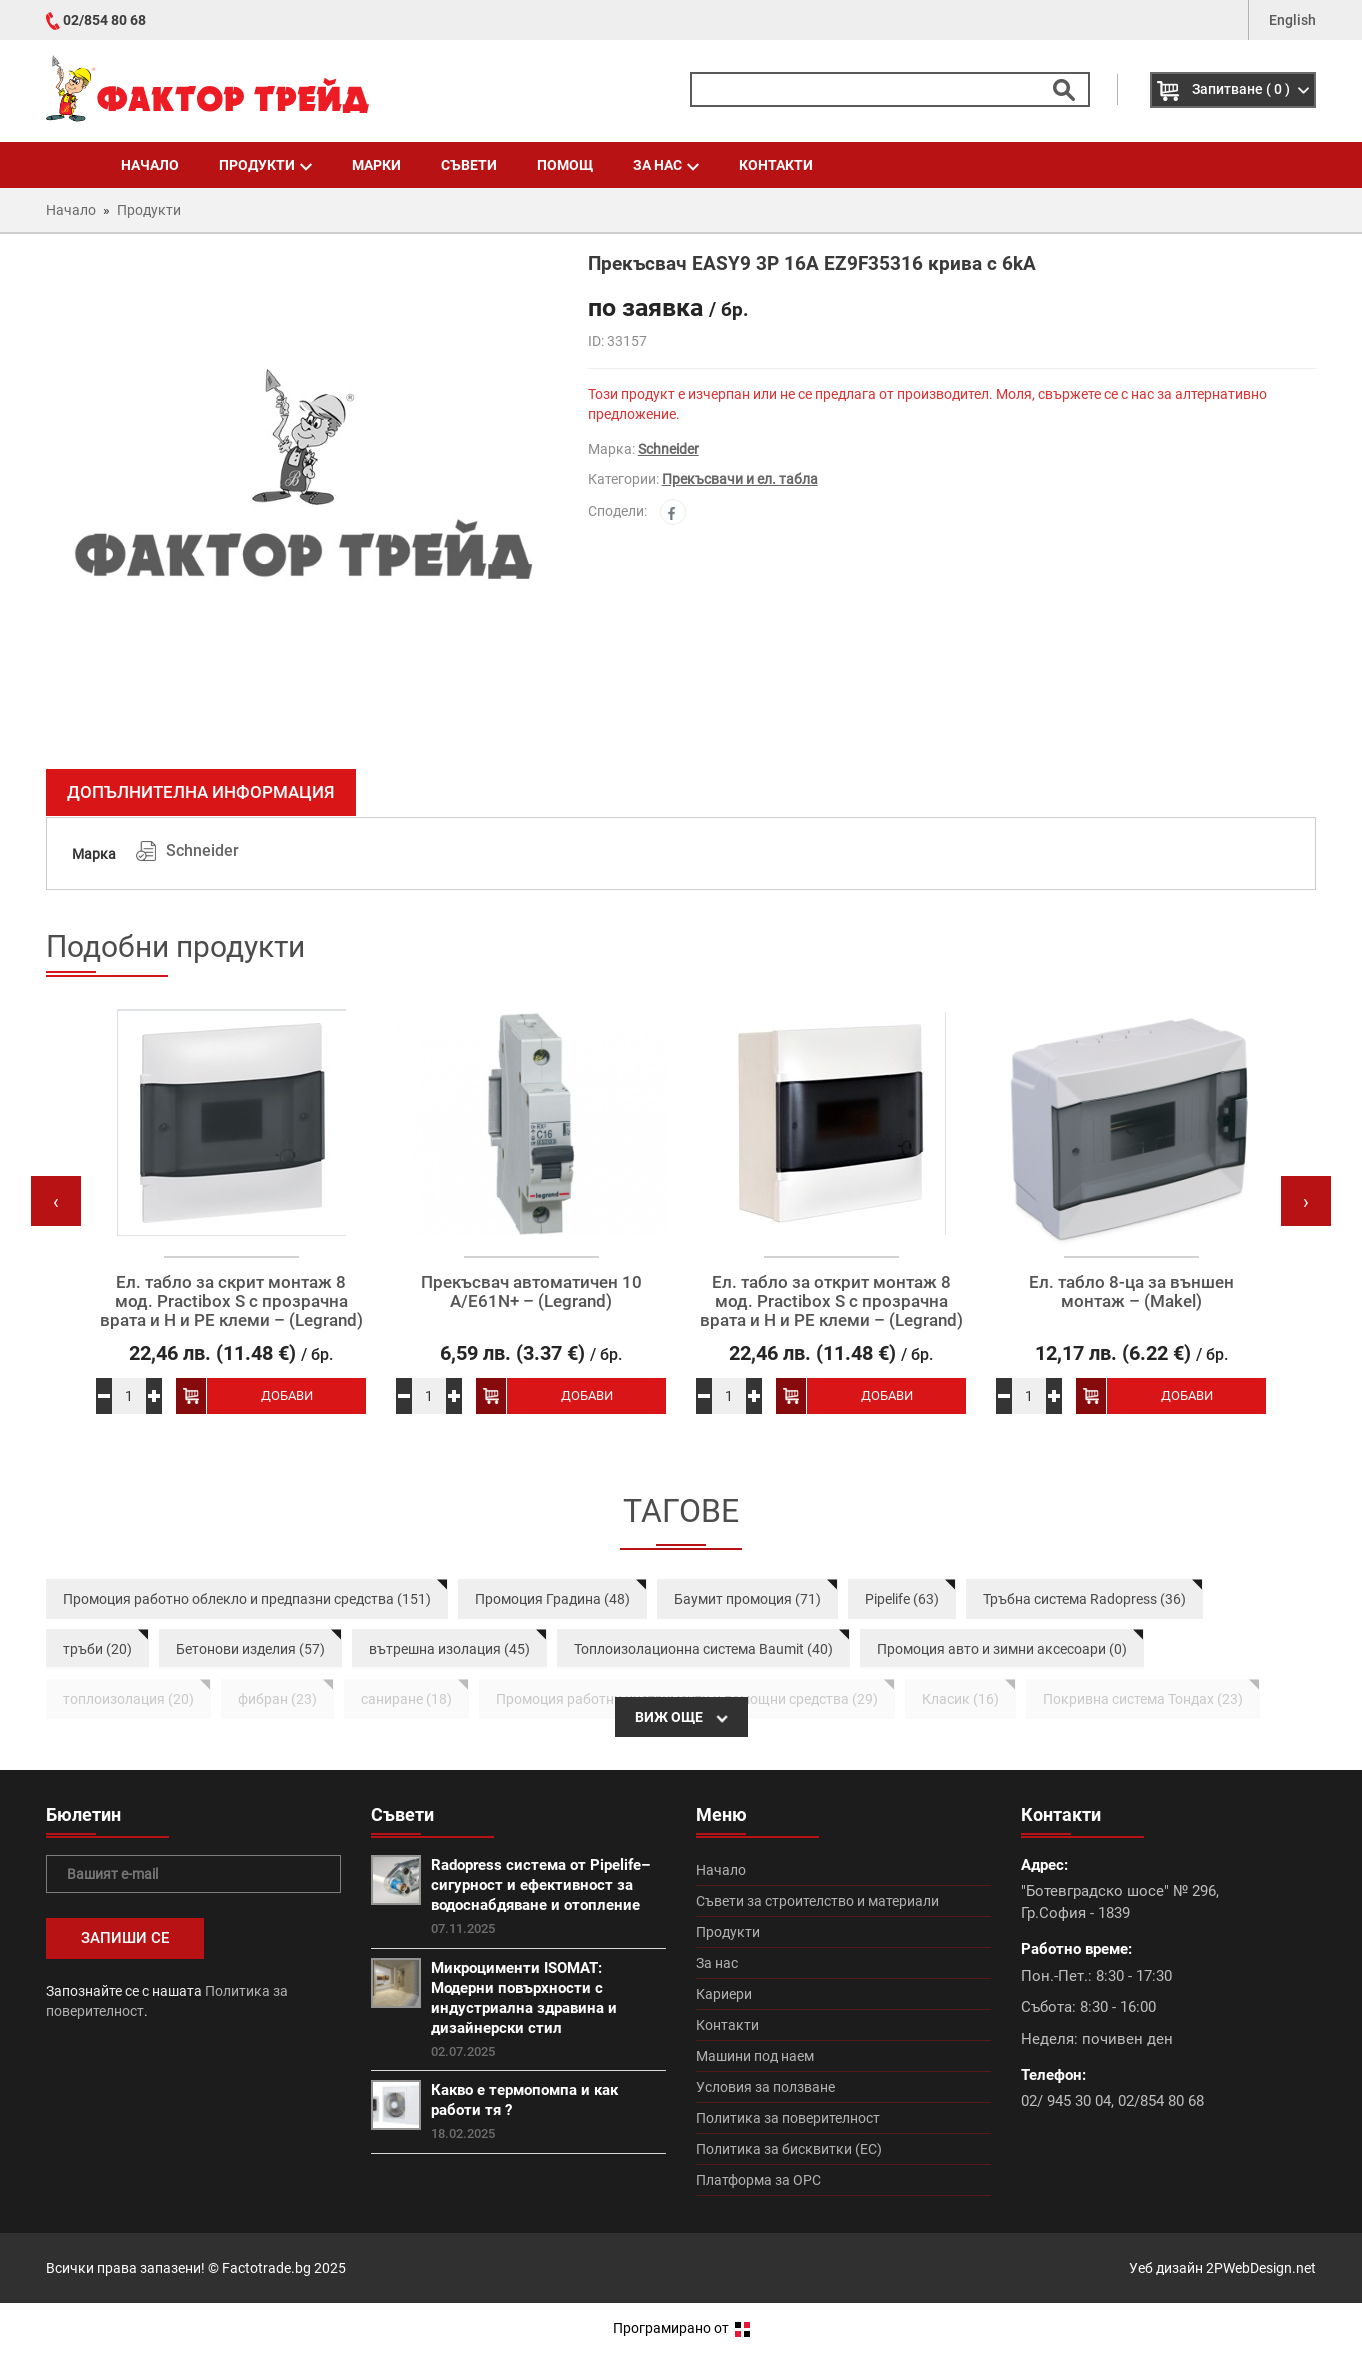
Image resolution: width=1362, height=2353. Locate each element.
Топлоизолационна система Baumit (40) (703, 1649)
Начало (150, 165)
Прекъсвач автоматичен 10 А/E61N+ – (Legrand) (531, 1291)
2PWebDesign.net (1261, 2268)
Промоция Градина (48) (552, 1599)
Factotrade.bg (266, 2268)
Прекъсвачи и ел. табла (740, 479)
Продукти (265, 165)
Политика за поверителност (788, 2118)
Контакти (776, 165)
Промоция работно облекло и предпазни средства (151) (247, 1599)
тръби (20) (97, 1649)
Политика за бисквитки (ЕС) (789, 2149)
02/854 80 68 (104, 20)
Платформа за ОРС (758, 2180)
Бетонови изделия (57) (250, 1649)
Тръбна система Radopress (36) (1084, 1599)
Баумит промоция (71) (747, 1599)
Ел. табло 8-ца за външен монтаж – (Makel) (1131, 1291)
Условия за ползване (765, 2087)
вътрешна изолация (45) (449, 1649)
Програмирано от (681, 2328)
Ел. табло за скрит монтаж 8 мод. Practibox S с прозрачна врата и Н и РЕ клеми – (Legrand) (231, 1301)
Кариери (724, 1994)
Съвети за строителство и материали (817, 1901)
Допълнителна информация (201, 792)
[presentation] (56, 1201)
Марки (376, 165)
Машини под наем (755, 2056)
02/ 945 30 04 (1066, 2101)
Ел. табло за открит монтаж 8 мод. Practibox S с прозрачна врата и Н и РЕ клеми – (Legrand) (831, 1301)
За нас (666, 165)
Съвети (469, 165)
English (1292, 20)
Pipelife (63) (902, 1599)
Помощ (565, 165)
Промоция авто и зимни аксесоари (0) (1002, 1649)
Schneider (668, 449)
